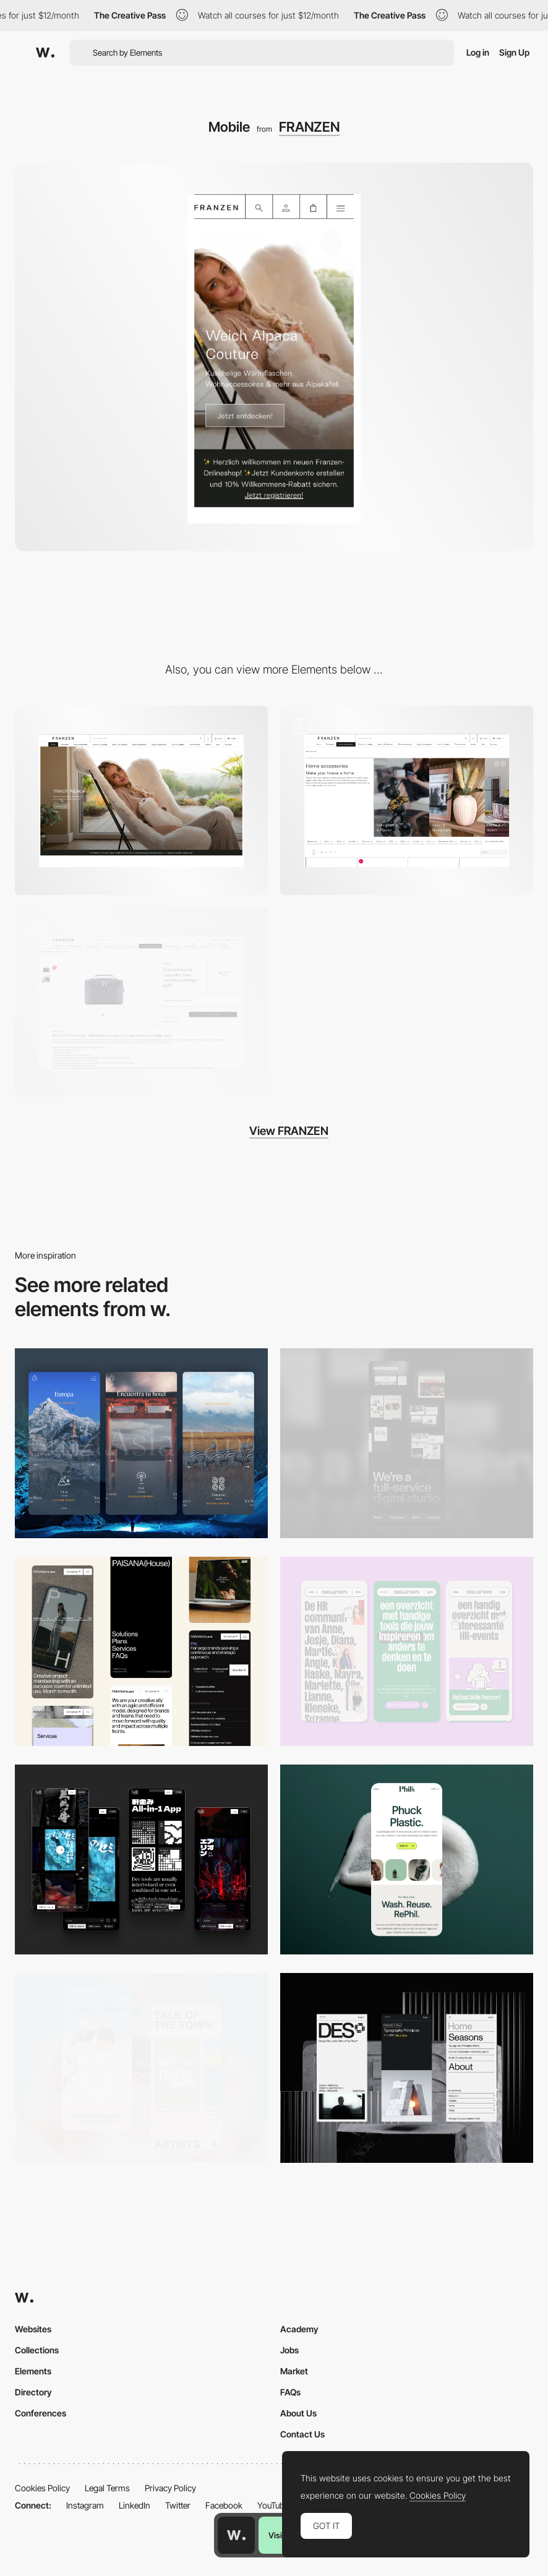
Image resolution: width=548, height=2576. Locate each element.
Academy (299, 2329)
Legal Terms (107, 2488)
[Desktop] (141, 801)
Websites (33, 2329)
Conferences (40, 2413)
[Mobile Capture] (141, 2068)
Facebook (223, 2505)
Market (294, 2371)
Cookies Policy (42, 2488)
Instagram (85, 2505)
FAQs (290, 2392)
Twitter (178, 2505)
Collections (37, 2350)
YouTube (273, 2505)
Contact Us (302, 2434)
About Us (298, 2413)
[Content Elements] (406, 801)
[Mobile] (406, 1443)
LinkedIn (134, 2505)
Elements (33, 2371)
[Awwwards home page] (236, 2535)
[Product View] (141, 1002)
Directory (33, 2392)
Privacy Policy (170, 2488)
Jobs (289, 2350)
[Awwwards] (45, 53)
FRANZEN (309, 127)
